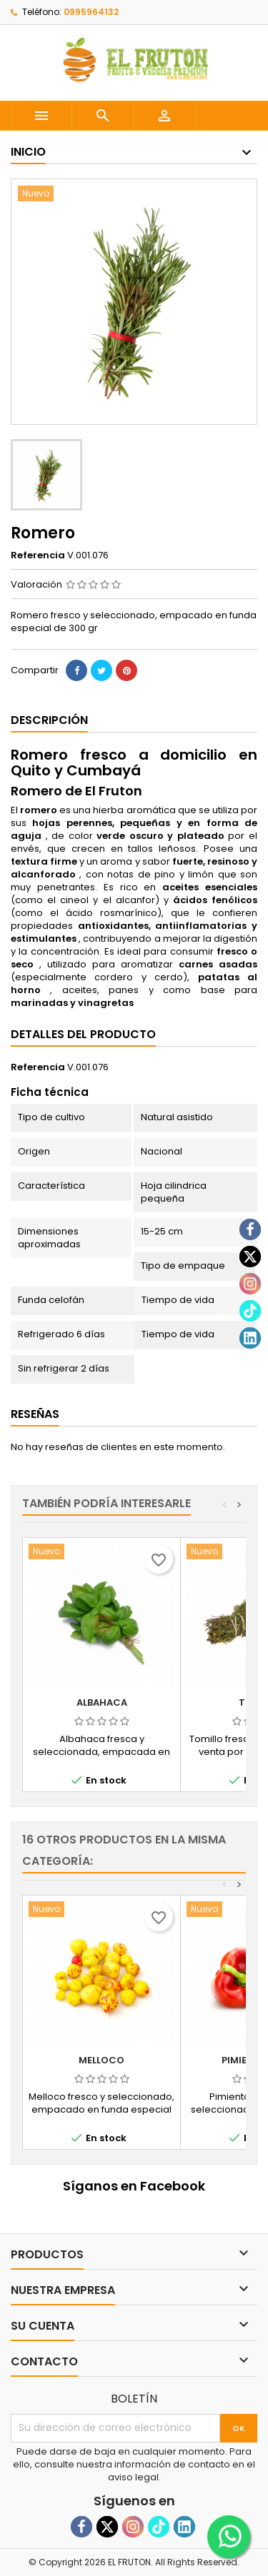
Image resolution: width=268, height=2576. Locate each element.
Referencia (38, 555)
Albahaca (101, 1702)
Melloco (101, 2060)
